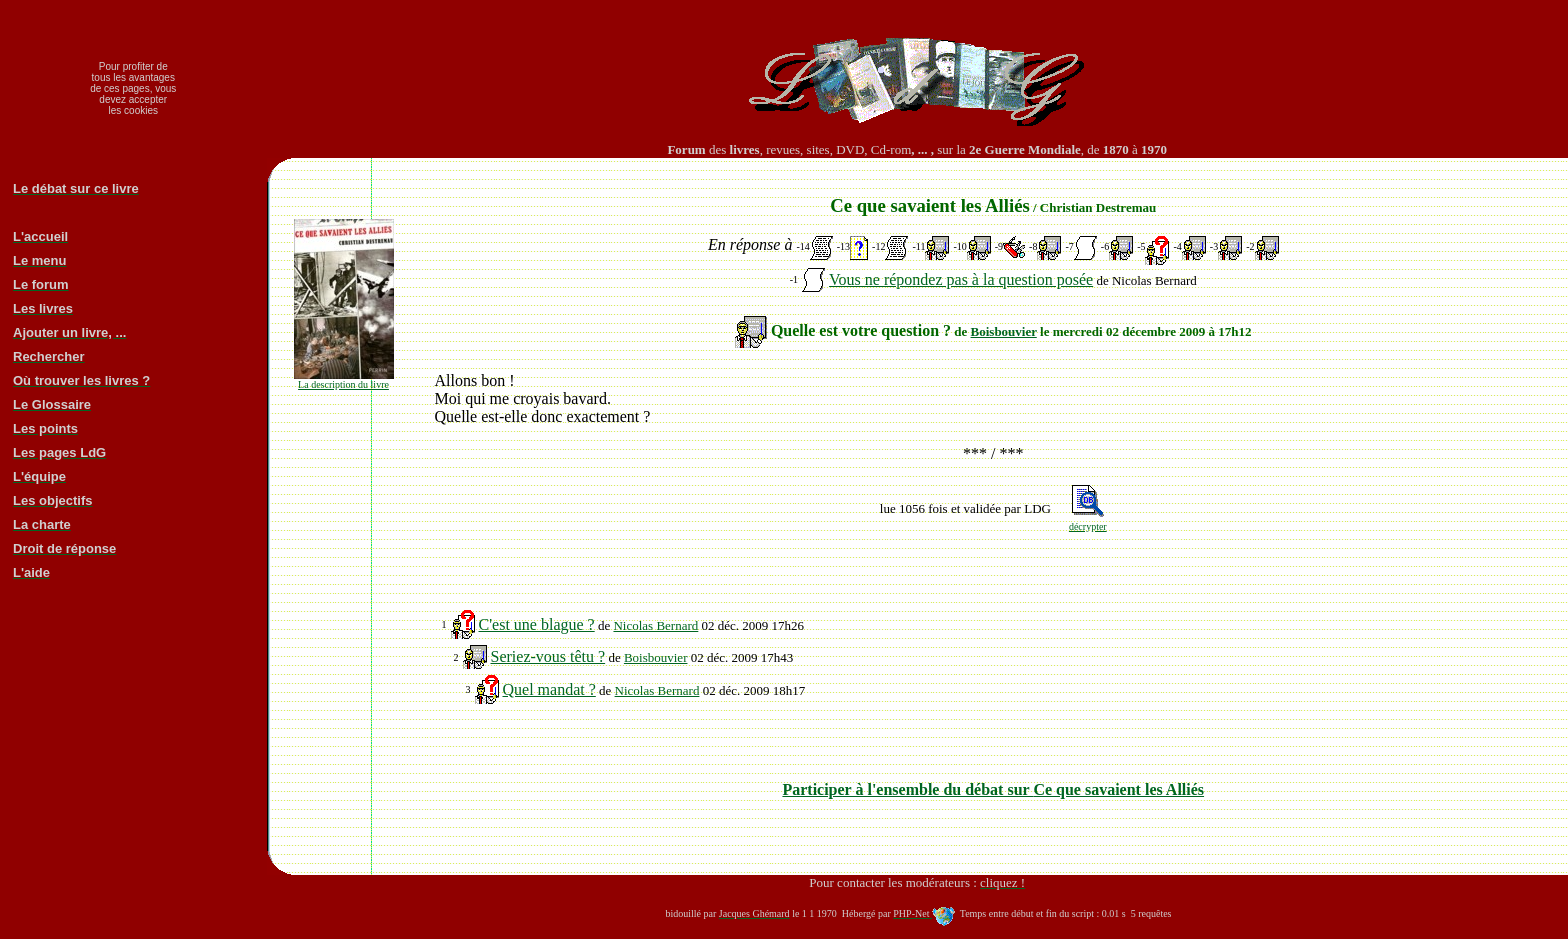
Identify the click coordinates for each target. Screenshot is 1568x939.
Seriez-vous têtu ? (548, 656)
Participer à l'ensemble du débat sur (993, 789)
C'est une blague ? (537, 624)
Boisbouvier (1004, 331)
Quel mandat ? (549, 689)
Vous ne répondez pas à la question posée (961, 279)
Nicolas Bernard (655, 625)
